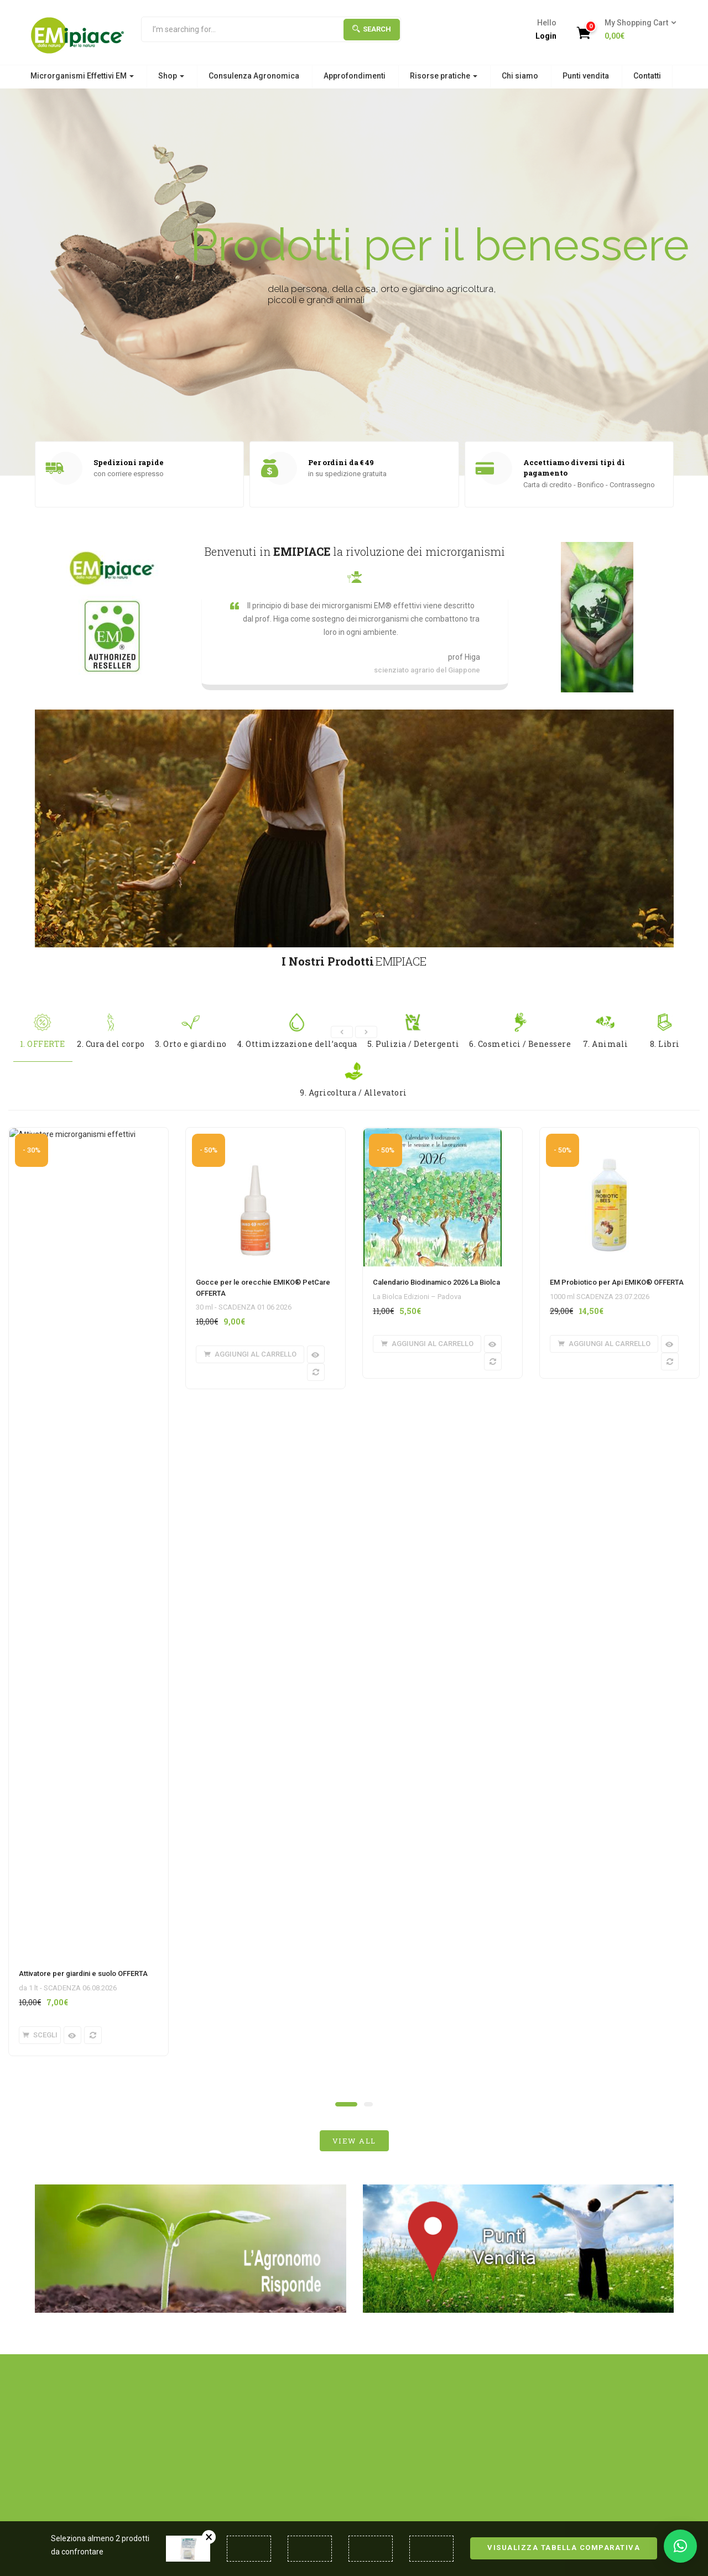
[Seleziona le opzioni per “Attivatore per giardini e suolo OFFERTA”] (40, 1344)
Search (371, 29)
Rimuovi (209, 2537)
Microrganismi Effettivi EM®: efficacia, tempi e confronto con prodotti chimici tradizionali (98, 2082)
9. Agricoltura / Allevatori (353, 1079)
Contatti (647, 75)
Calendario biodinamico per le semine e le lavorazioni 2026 (599, 2072)
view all (354, 1449)
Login (545, 36)
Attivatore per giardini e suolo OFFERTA (83, 1282)
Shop (171, 75)
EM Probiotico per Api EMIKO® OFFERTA (617, 1282)
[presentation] (342, 1032)
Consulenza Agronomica (254, 75)
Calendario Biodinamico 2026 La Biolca (436, 1282)
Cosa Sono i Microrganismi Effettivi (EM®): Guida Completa (266, 2077)
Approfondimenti (355, 75)
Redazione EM (103, 2131)
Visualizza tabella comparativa (563, 2547)
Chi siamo (520, 75)
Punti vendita (586, 75)
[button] (637, 30)
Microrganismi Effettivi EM (82, 75)
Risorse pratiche (443, 75)
